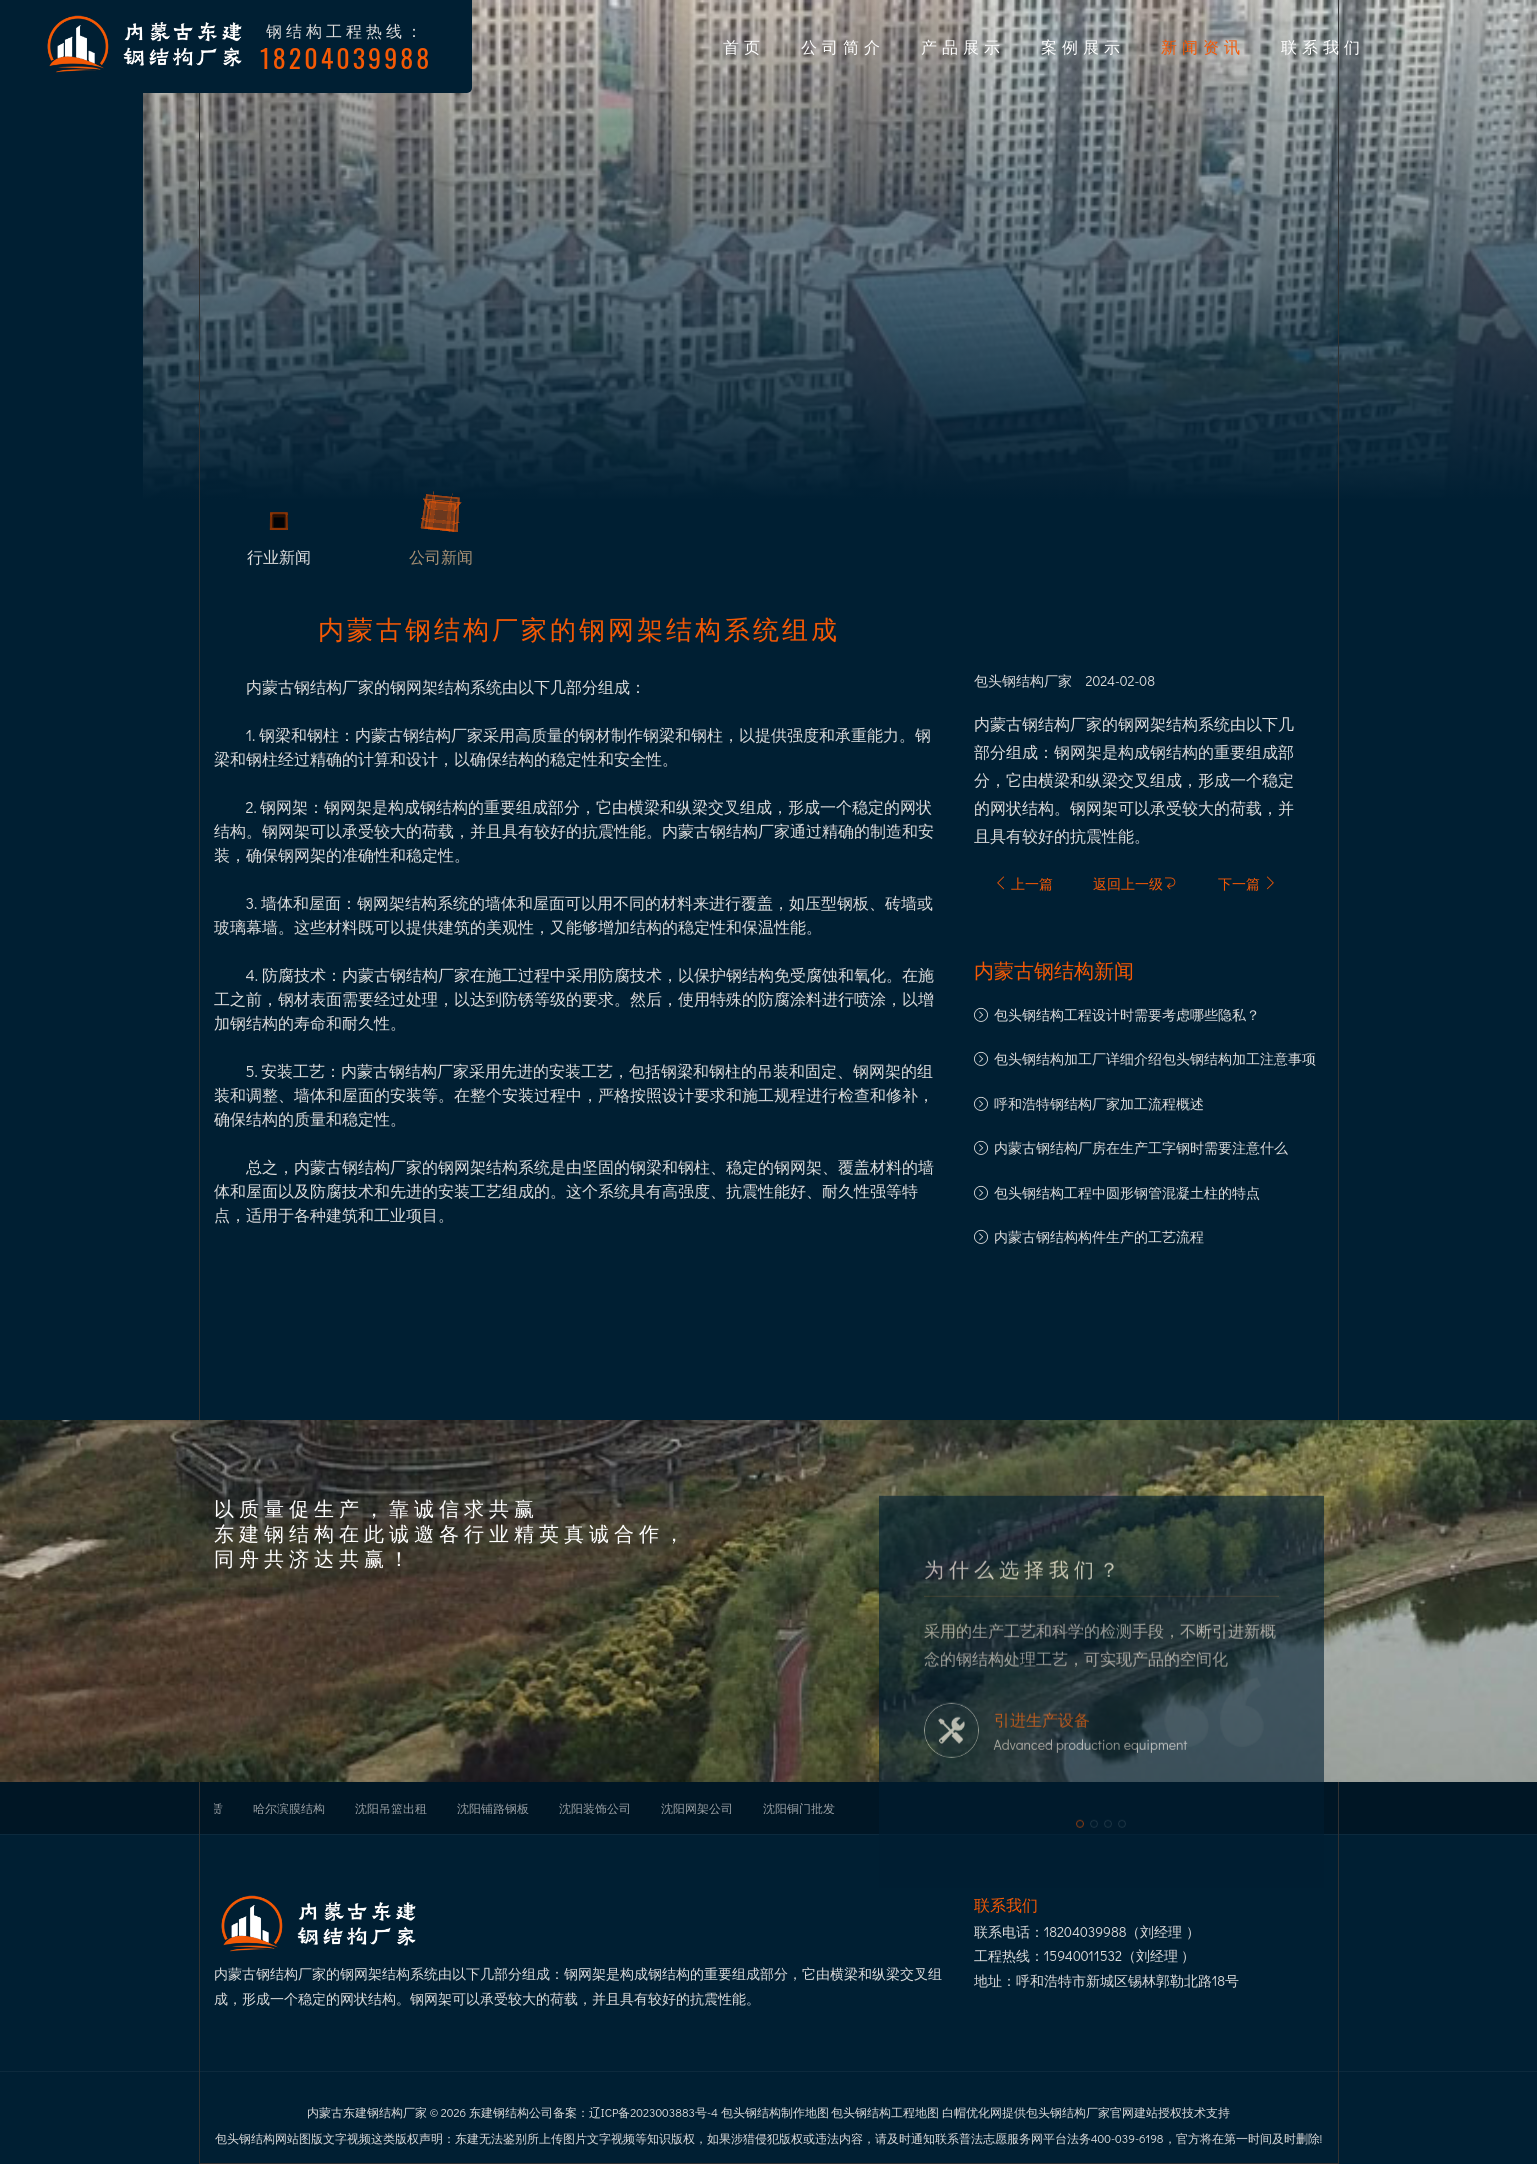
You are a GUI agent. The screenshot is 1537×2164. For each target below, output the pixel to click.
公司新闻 (441, 562)
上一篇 (1023, 883)
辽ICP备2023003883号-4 (653, 2112)
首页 (744, 46)
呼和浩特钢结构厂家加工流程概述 (1099, 1103)
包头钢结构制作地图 (775, 2112)
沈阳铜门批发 (799, 1808)
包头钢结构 (1009, 681)
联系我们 (1323, 46)
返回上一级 (1135, 883)
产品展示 (963, 46)
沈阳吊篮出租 (391, 1808)
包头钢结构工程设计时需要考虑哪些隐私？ (1127, 1014)
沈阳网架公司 (697, 1808)
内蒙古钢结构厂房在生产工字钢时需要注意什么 (1141, 1147)
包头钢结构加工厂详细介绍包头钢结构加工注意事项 (1155, 1058)
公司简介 (843, 46)
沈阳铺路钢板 (493, 1808)
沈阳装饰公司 (595, 1808)
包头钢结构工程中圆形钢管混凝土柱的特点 (1127, 1192)
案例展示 (1083, 46)
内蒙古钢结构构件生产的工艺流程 (1099, 1236)
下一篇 (1247, 883)
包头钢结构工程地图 (885, 2112)
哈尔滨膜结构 (289, 1808)
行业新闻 (279, 562)
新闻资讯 (1203, 46)
